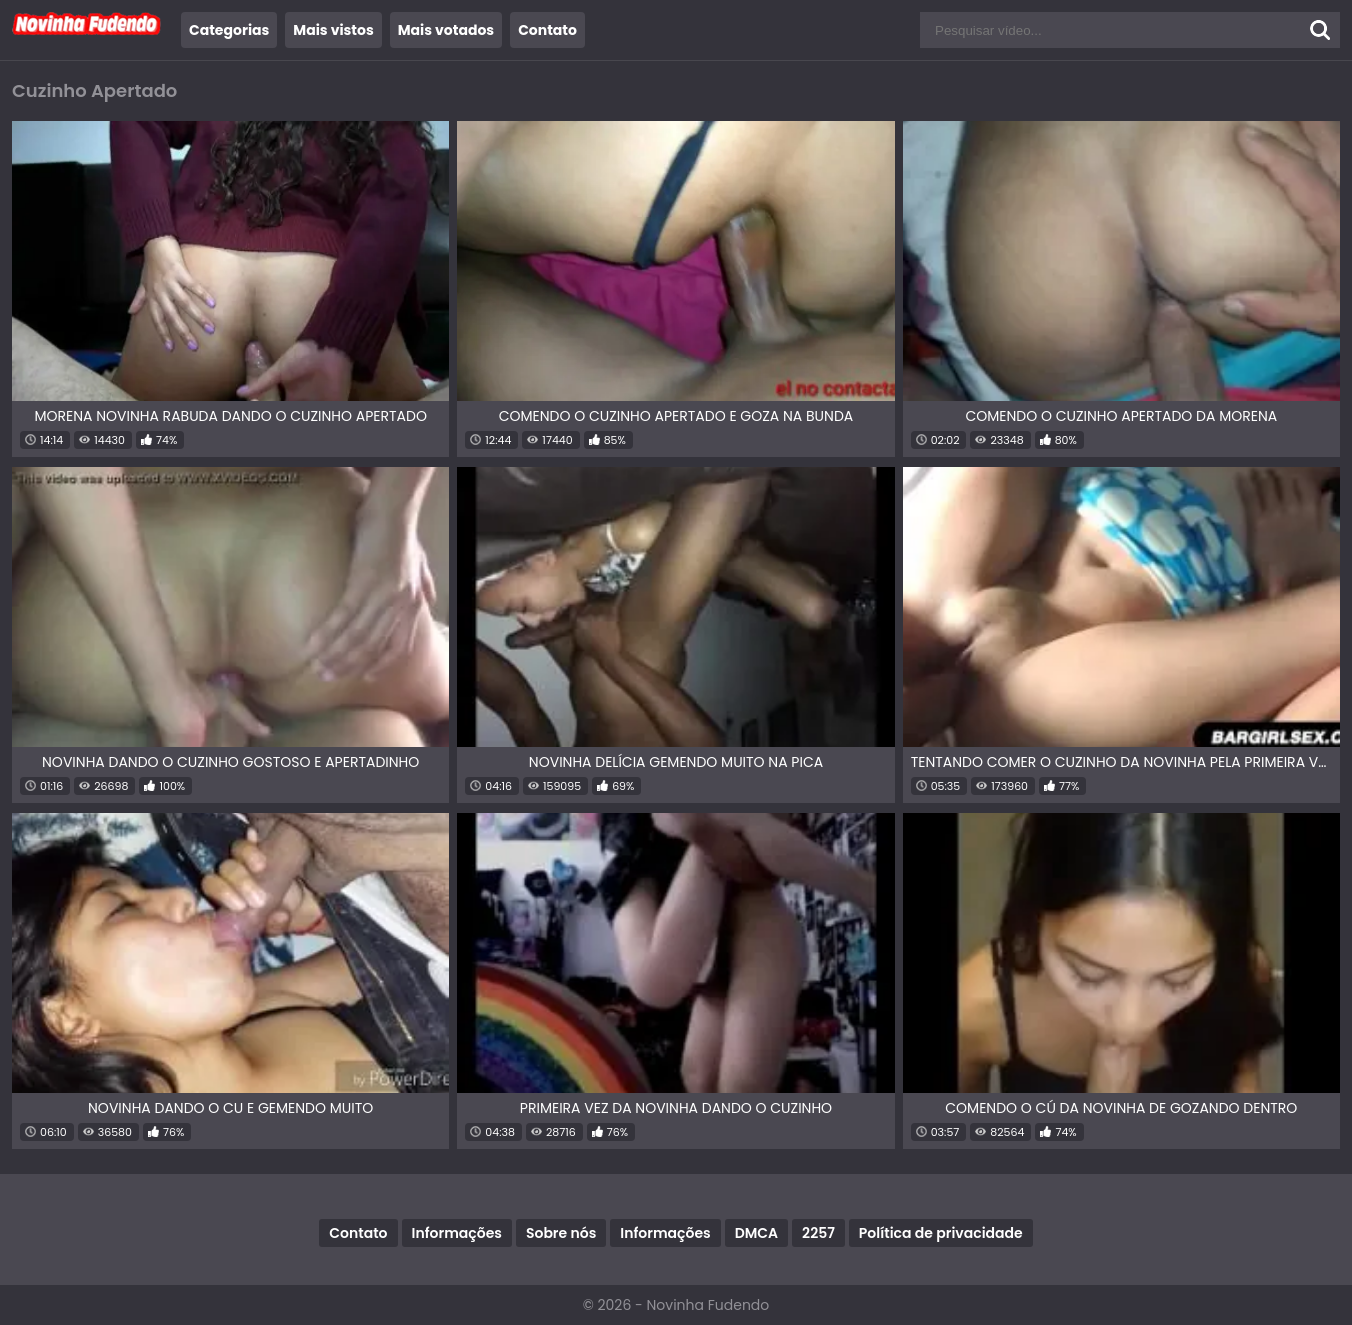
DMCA (756, 1233)
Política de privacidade (941, 1233)
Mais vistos (333, 30)
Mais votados (446, 30)
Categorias (229, 30)
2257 (818, 1233)
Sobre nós (561, 1233)
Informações (457, 1233)
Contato (547, 30)
